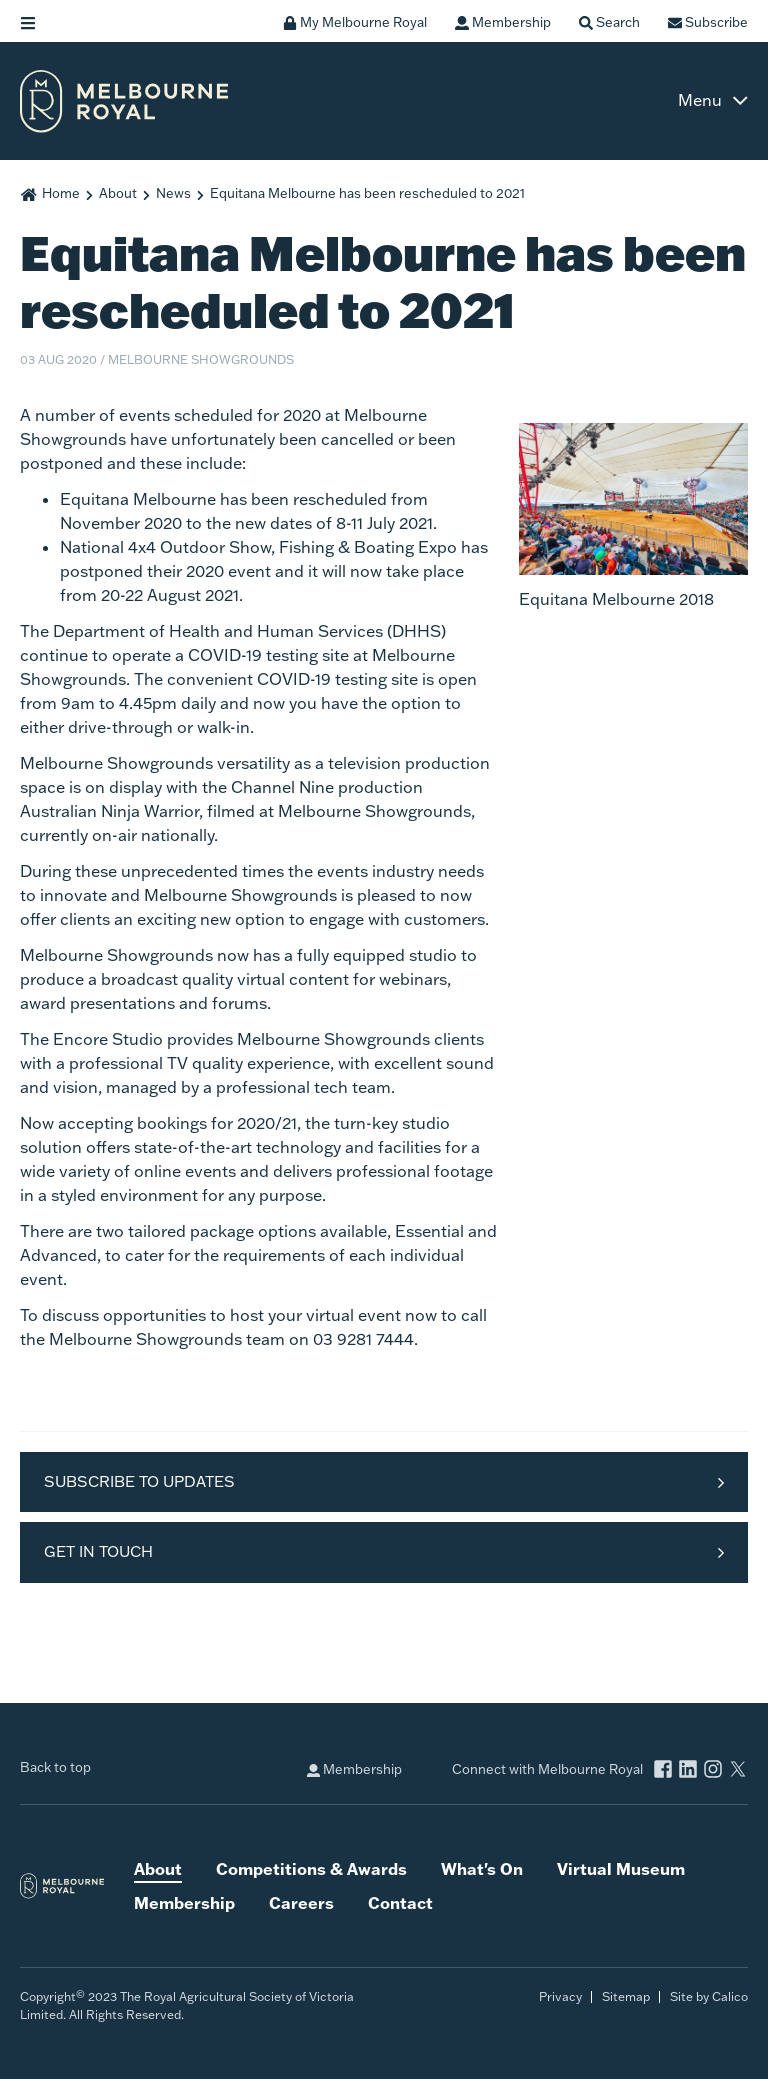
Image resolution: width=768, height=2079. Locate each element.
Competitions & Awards (311, 1868)
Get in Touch (98, 1551)
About (118, 193)
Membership (354, 1769)
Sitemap (626, 1996)
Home (61, 193)
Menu (700, 100)
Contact (400, 1902)
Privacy (560, 1996)
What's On (482, 1868)
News (173, 193)
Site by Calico (709, 1996)
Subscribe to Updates (139, 1481)
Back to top (55, 1767)
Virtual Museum (621, 1868)
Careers (301, 1902)
